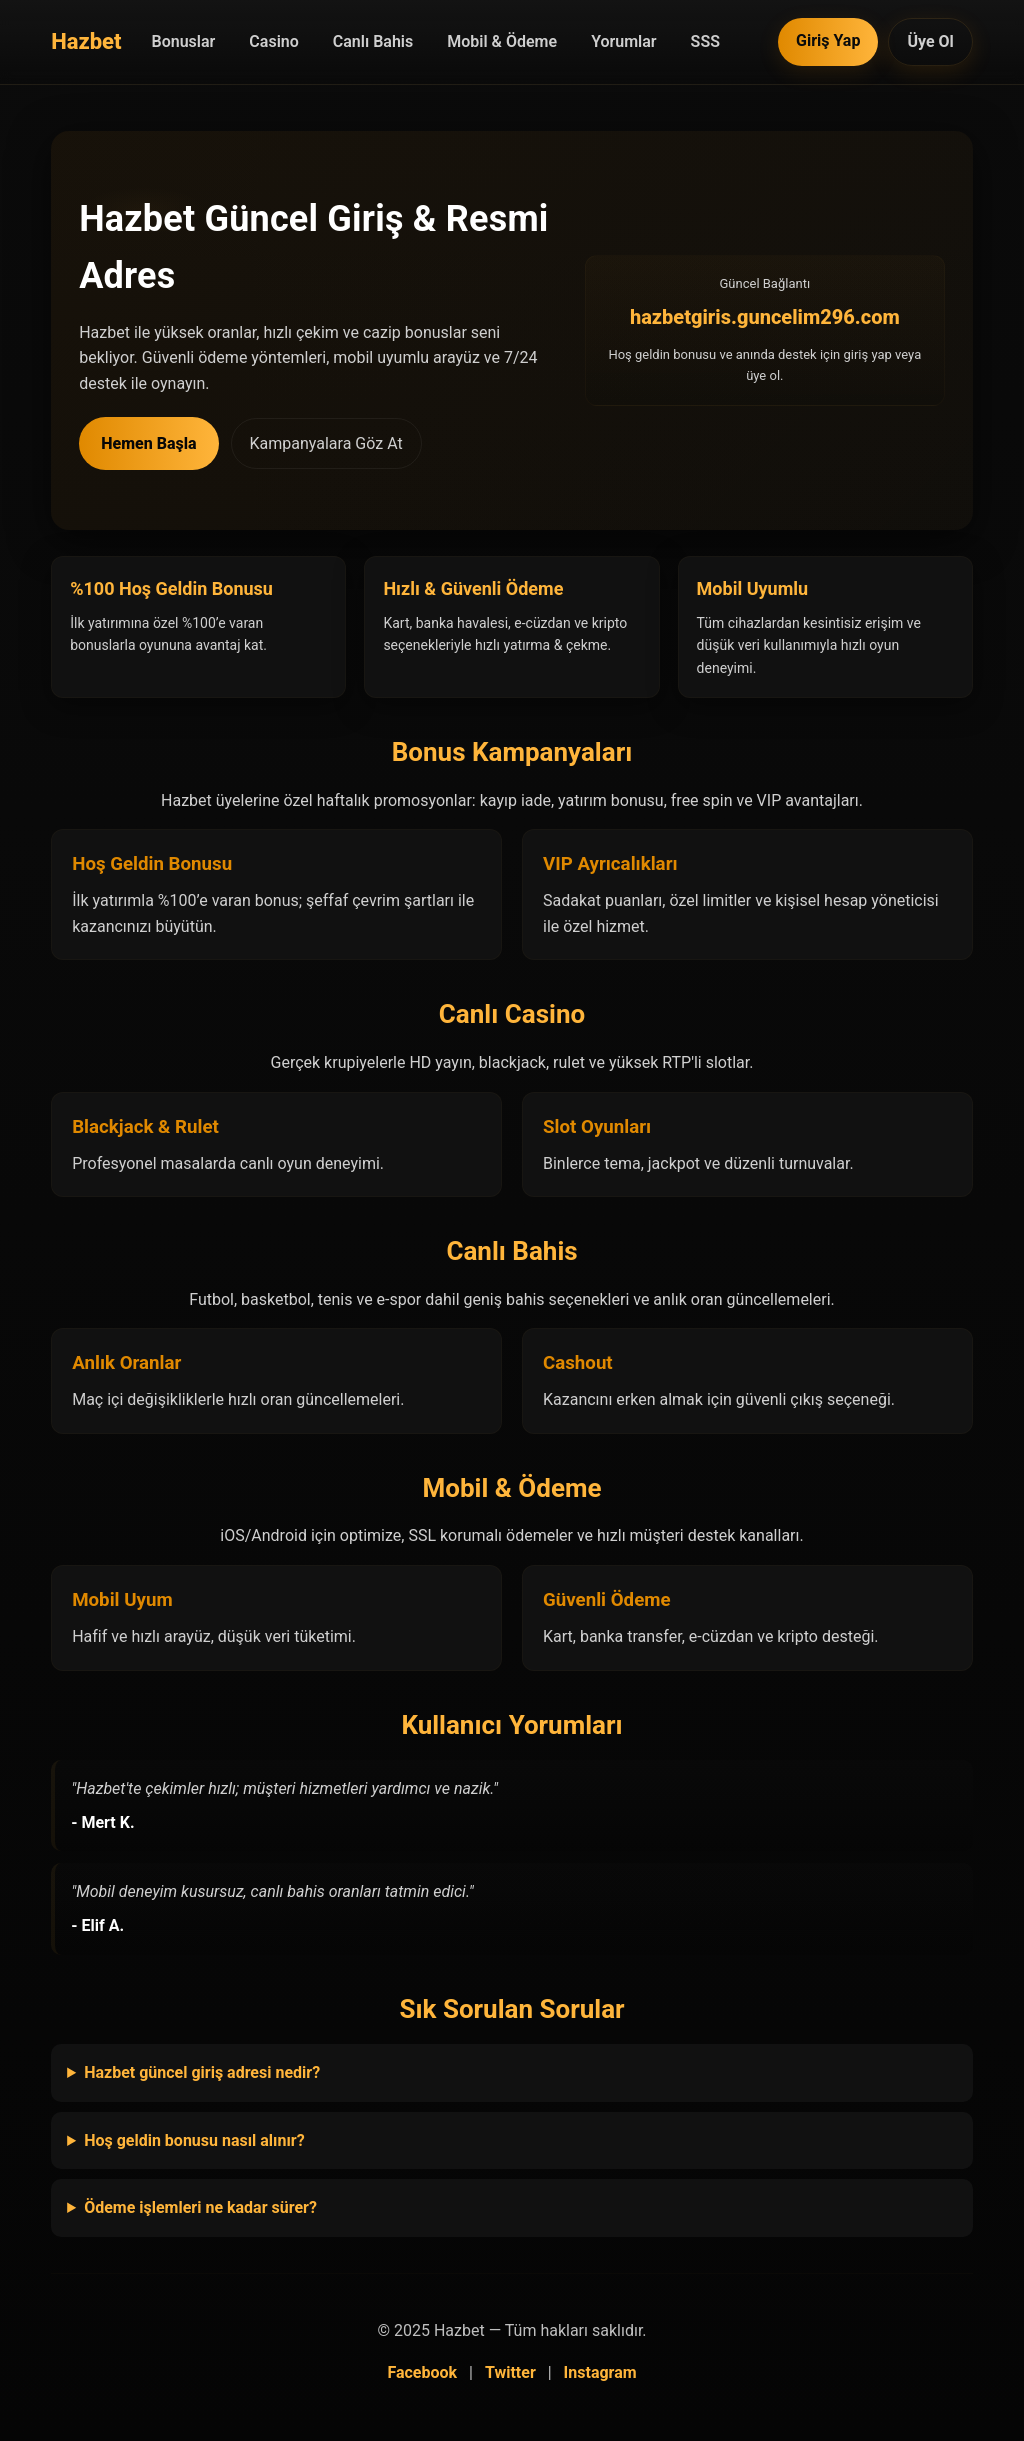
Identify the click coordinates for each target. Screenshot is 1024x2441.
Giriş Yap (828, 40)
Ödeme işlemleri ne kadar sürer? (200, 2207)
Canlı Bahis (373, 41)
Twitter (510, 2372)
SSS (705, 41)
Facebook (422, 2372)
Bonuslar (184, 41)
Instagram (600, 2372)
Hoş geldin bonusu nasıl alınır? (194, 2140)
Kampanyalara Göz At (326, 443)
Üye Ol (930, 41)
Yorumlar (623, 41)
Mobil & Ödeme (502, 41)
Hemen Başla (148, 443)
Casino (273, 41)
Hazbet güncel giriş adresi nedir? (202, 2072)
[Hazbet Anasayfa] (86, 41)
